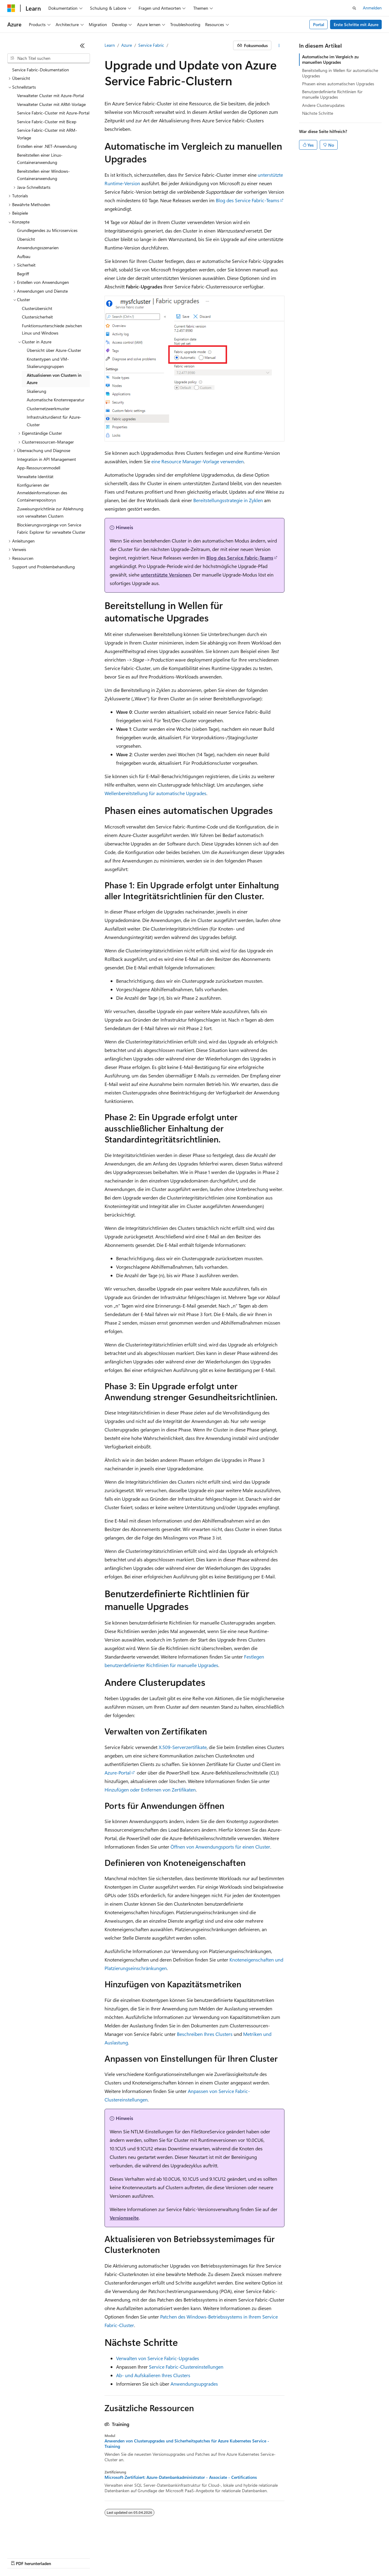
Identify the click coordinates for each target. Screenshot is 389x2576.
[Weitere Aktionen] (279, 45)
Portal (318, 24)
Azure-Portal (118, 1772)
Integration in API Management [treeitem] (46, 459)
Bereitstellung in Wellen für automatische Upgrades (340, 73)
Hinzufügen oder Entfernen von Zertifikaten (150, 1789)
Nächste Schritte (317, 113)
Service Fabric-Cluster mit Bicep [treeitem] (46, 121)
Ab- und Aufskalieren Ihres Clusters (153, 2375)
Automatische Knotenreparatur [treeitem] (55, 400)
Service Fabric (151, 45)
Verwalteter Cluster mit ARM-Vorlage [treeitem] (51, 104)
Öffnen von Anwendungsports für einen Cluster (220, 1846)
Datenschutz (155, 2558)
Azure (126, 45)
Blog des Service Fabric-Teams (247, 200)
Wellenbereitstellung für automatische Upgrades (155, 793)
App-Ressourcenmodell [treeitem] (38, 468)
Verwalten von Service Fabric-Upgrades (157, 2358)
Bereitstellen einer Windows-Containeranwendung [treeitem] (43, 175)
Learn (110, 45)
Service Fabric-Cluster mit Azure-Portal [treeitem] (53, 113)
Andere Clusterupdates (323, 105)
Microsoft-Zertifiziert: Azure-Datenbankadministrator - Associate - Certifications (181, 2477)
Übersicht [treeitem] (26, 239)
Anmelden (372, 8)
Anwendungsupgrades (194, 2383)
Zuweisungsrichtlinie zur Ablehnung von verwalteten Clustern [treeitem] (50, 512)
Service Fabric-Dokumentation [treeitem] (40, 70)
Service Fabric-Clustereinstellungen (186, 2366)
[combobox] (48, 58)
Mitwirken (127, 2558)
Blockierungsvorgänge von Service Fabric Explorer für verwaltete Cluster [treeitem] (51, 528)
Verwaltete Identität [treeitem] (35, 476)
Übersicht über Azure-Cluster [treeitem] (54, 350)
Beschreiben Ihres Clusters (204, 2034)
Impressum (297, 2558)
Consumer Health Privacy (202, 2558)
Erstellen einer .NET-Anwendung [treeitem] (47, 146)
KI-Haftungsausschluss (28, 2558)
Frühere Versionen (74, 2558)
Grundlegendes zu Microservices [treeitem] (47, 230)
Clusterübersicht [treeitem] (37, 308)
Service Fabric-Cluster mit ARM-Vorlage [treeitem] (47, 134)
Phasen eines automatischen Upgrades (338, 84)
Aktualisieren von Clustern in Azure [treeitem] (54, 379)
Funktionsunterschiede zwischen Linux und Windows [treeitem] (52, 329)
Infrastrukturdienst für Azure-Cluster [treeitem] (54, 420)
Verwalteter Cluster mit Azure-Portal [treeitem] (50, 95)
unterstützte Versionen (166, 574)
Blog (102, 2558)
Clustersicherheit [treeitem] (37, 317)
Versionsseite (124, 2217)
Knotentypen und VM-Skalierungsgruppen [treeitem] (48, 362)
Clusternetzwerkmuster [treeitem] (48, 408)
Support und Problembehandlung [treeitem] (43, 567)
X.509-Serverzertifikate (183, 1747)
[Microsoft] (11, 8)
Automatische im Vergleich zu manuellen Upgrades (330, 59)
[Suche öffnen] (354, 8)
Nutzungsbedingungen (259, 2558)
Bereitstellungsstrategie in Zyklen (228, 500)
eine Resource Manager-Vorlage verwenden (197, 461)
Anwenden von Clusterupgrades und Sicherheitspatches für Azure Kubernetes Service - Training (187, 2443)
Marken (327, 2558)
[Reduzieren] (82, 45)
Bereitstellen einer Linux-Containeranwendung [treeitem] (40, 158)
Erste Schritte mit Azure (356, 24)
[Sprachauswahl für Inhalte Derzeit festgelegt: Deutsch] (21, 2543)
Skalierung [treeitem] (36, 391)
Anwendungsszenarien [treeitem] (38, 247)
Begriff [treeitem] (23, 274)
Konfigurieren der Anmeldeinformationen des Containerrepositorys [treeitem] (42, 492)
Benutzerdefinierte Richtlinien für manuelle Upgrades (332, 94)
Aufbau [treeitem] (23, 256)
